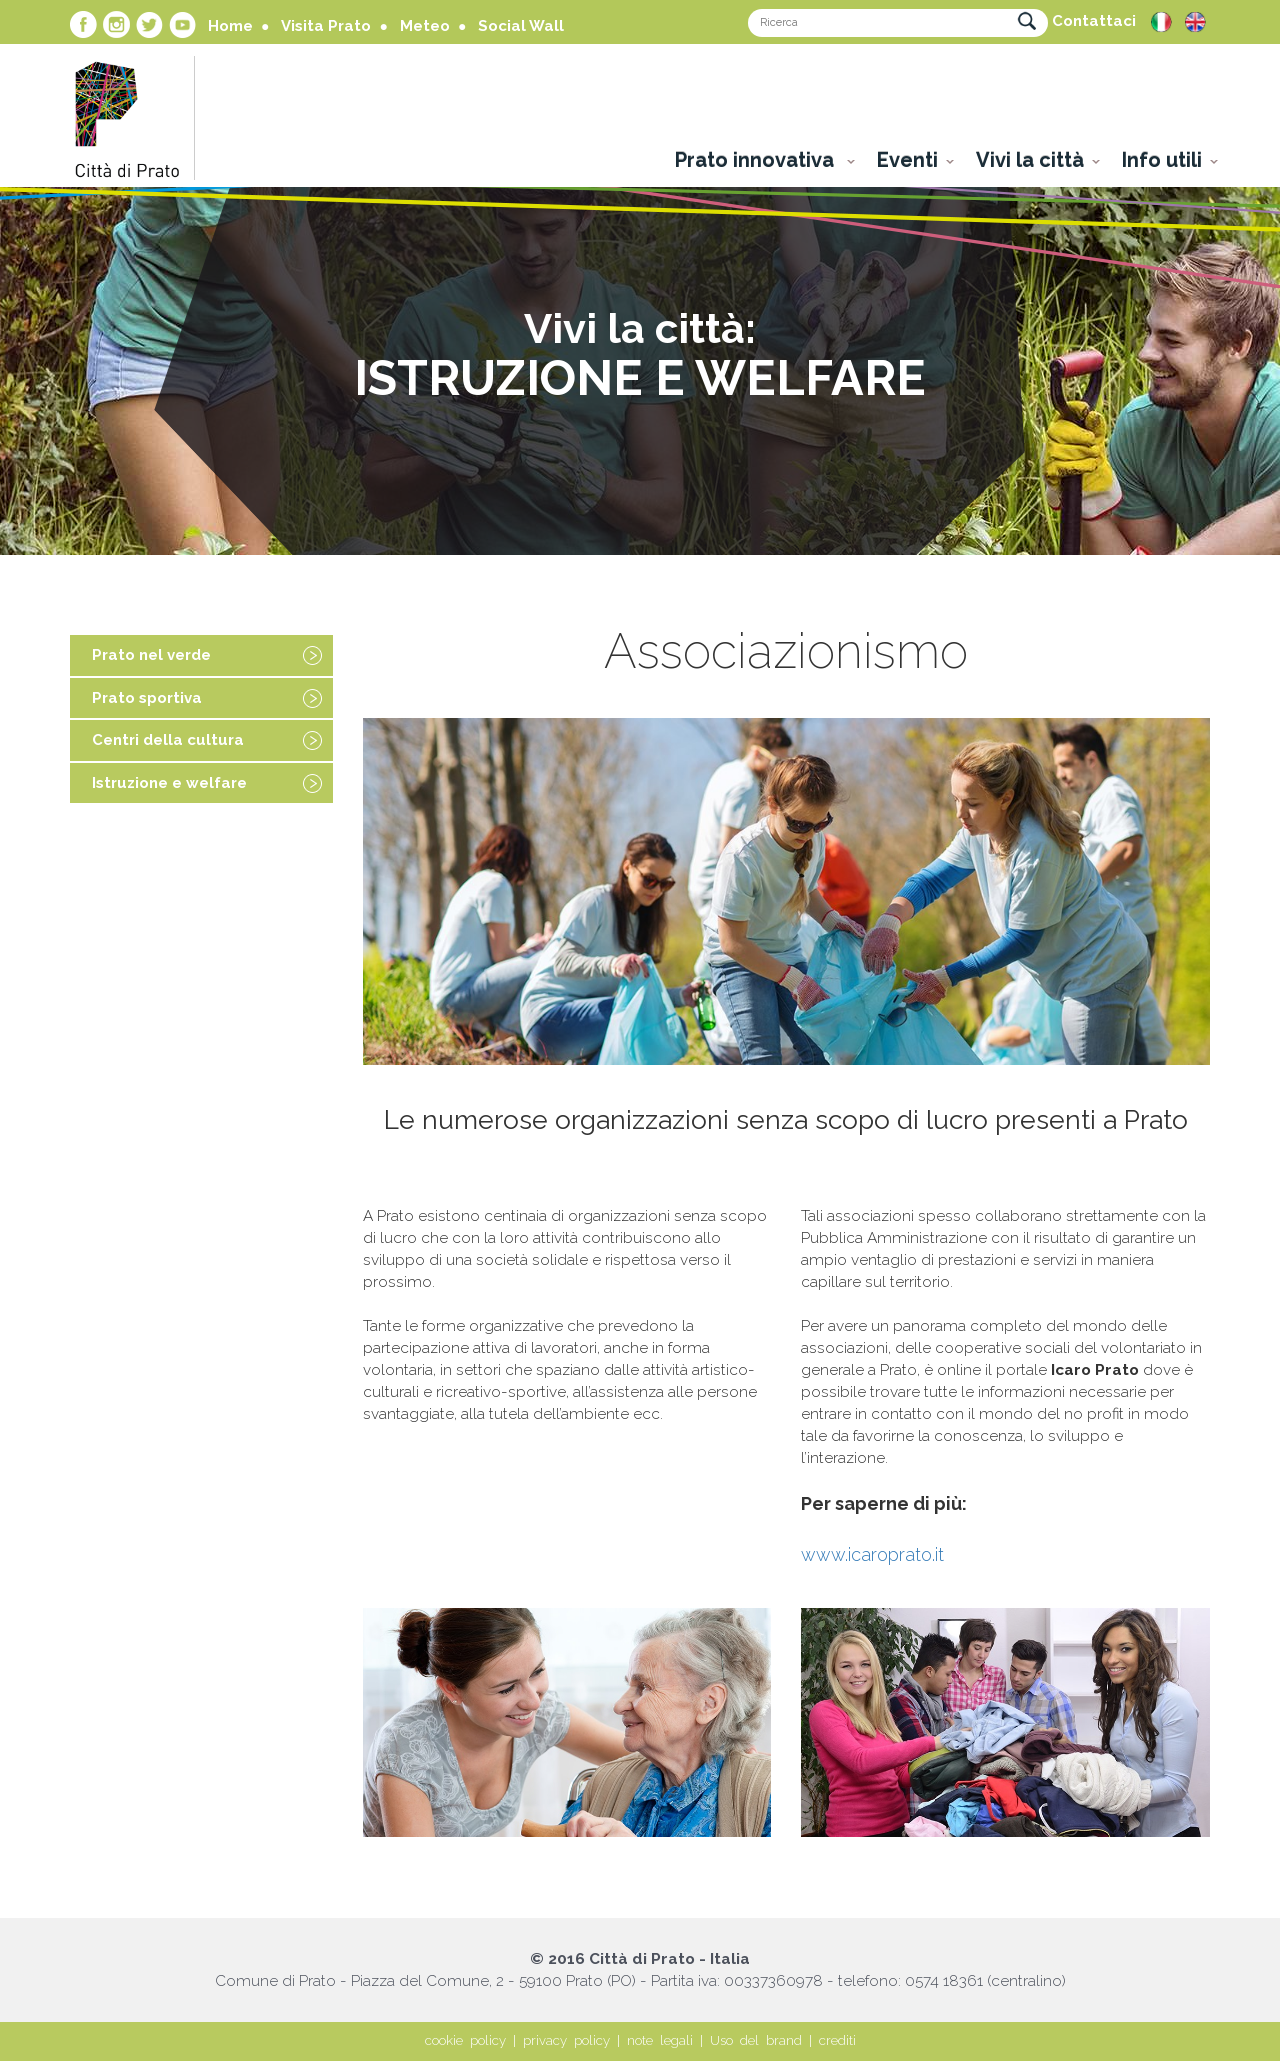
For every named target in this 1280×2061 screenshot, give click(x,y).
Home (230, 26)
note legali (660, 2040)
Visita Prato (326, 26)
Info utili (1162, 160)
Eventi (907, 160)
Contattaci (1094, 21)
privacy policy (566, 2040)
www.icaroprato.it (872, 1554)
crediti (837, 2040)
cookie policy (465, 2040)
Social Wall (521, 26)
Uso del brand (756, 2040)
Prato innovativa (757, 160)
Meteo (425, 26)
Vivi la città (1030, 160)
